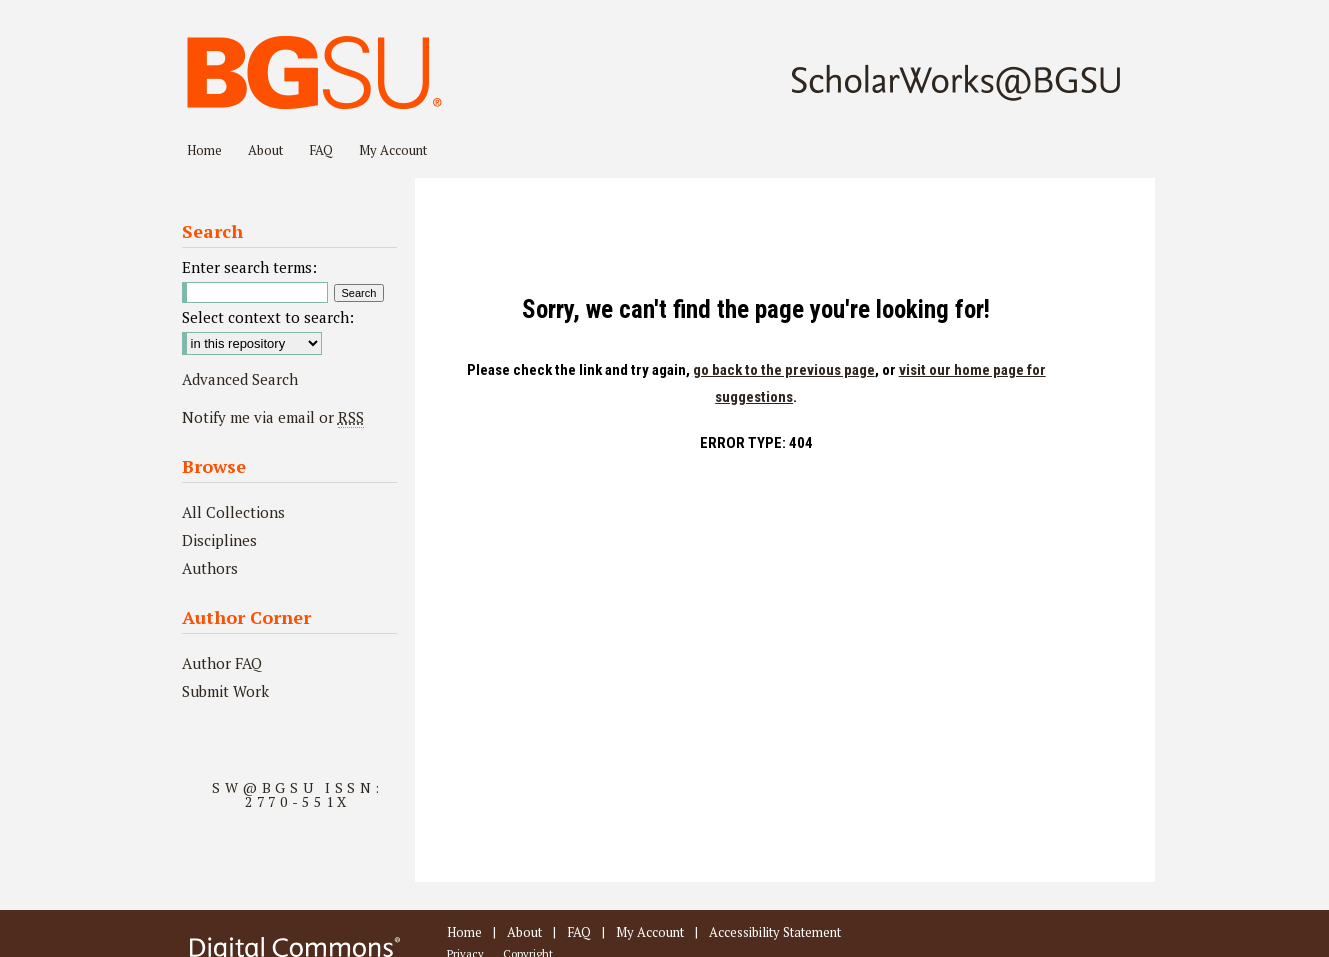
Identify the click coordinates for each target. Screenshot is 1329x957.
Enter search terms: (249, 267)
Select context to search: (268, 317)
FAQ (579, 932)
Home (464, 932)
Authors (210, 568)
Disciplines (219, 540)
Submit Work (225, 691)
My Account (650, 932)
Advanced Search (240, 379)
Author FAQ (222, 663)
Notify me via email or (273, 417)
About (524, 932)
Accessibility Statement (775, 932)
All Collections (233, 512)
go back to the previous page (784, 370)
